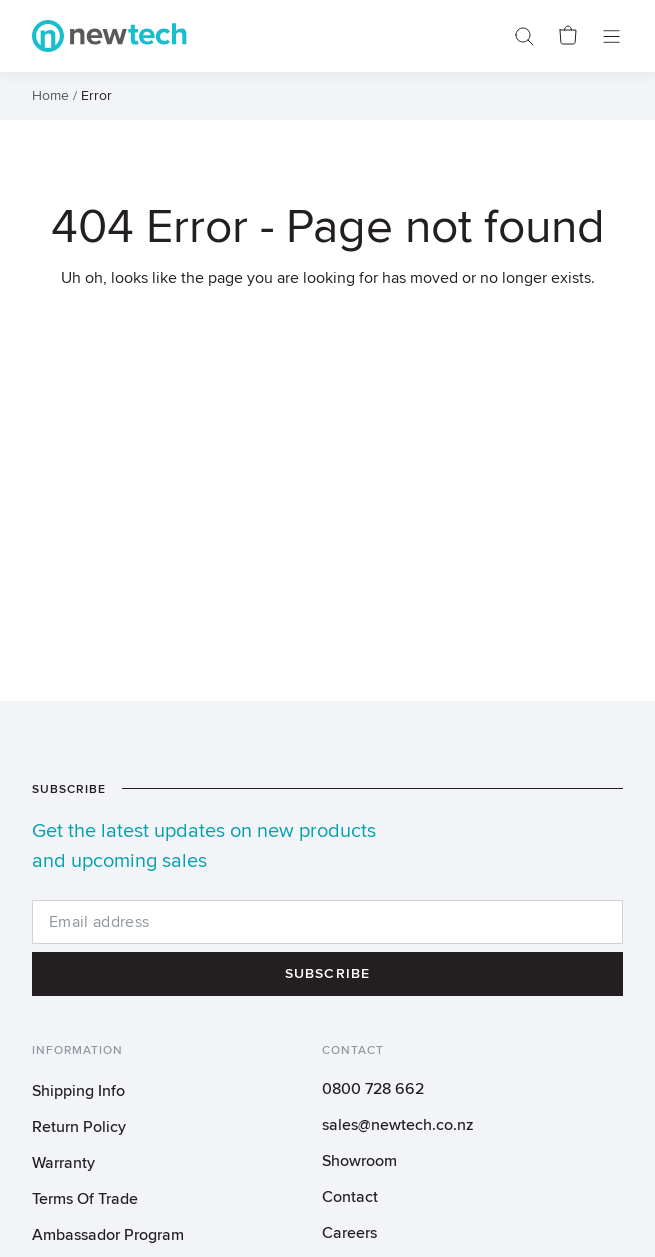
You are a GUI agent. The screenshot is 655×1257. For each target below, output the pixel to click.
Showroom (359, 1161)
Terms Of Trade (85, 1199)
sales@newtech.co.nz (398, 1125)
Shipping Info (78, 1091)
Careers (349, 1233)
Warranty (63, 1163)
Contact (350, 1197)
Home (50, 96)
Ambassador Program (108, 1235)
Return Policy (79, 1127)
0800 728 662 (373, 1089)
